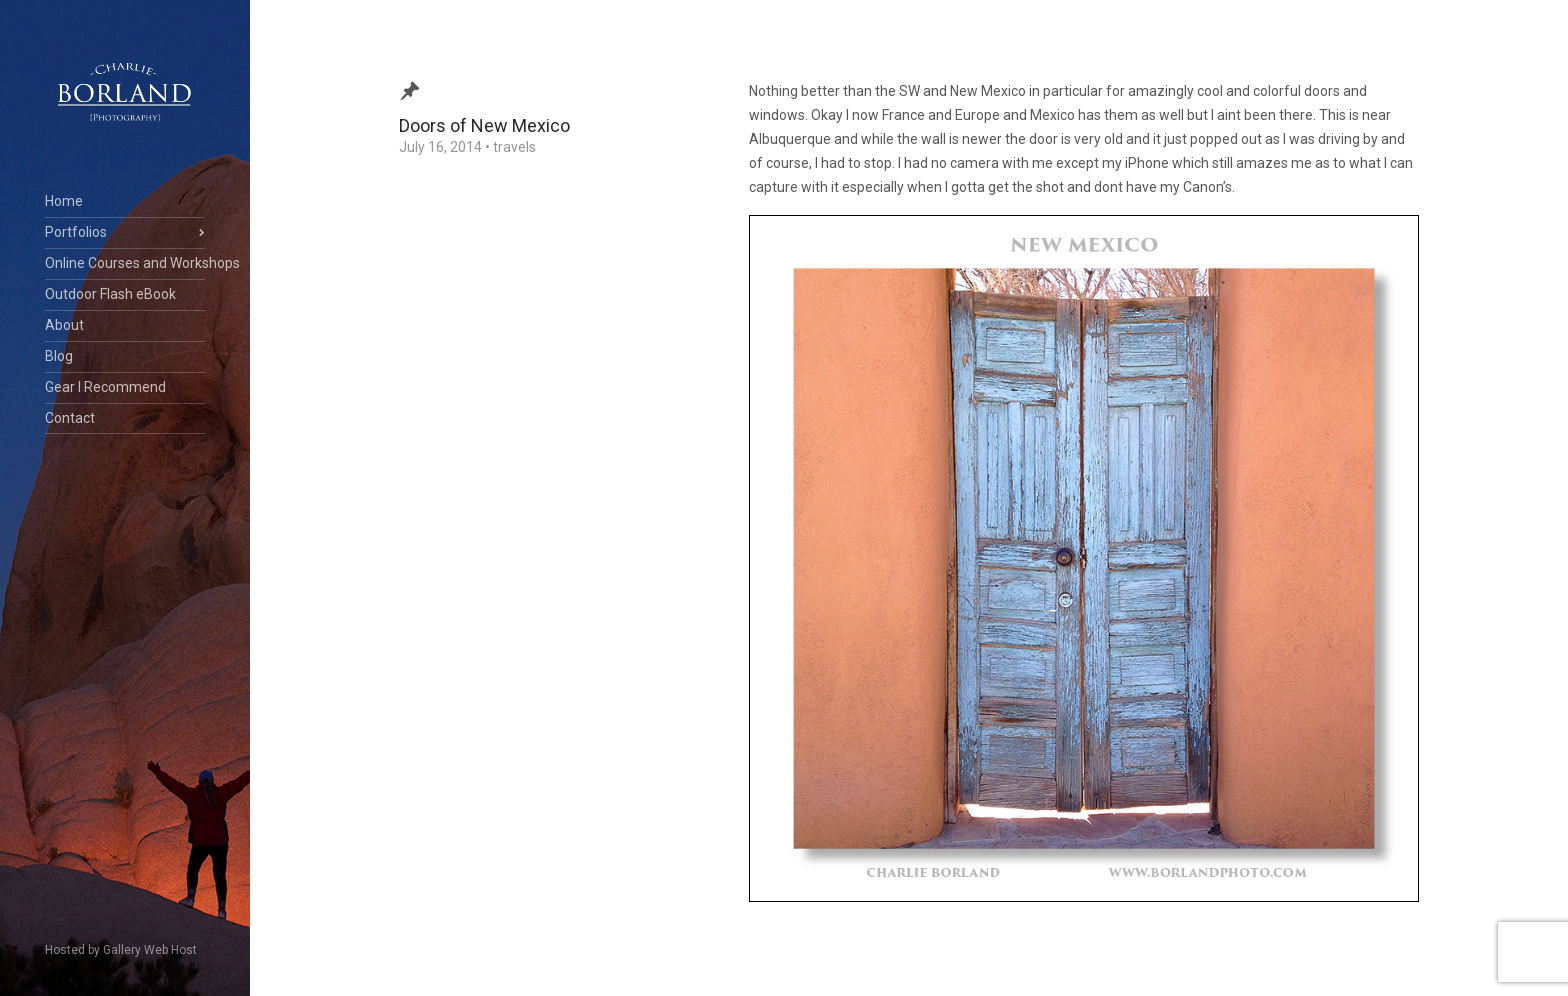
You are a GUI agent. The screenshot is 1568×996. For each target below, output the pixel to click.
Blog (59, 356)
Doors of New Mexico (484, 125)
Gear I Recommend (105, 387)
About (64, 325)
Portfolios (76, 232)
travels (514, 147)
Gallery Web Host (150, 950)
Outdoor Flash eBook (110, 294)
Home (64, 201)
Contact (70, 418)
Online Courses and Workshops (125, 263)
